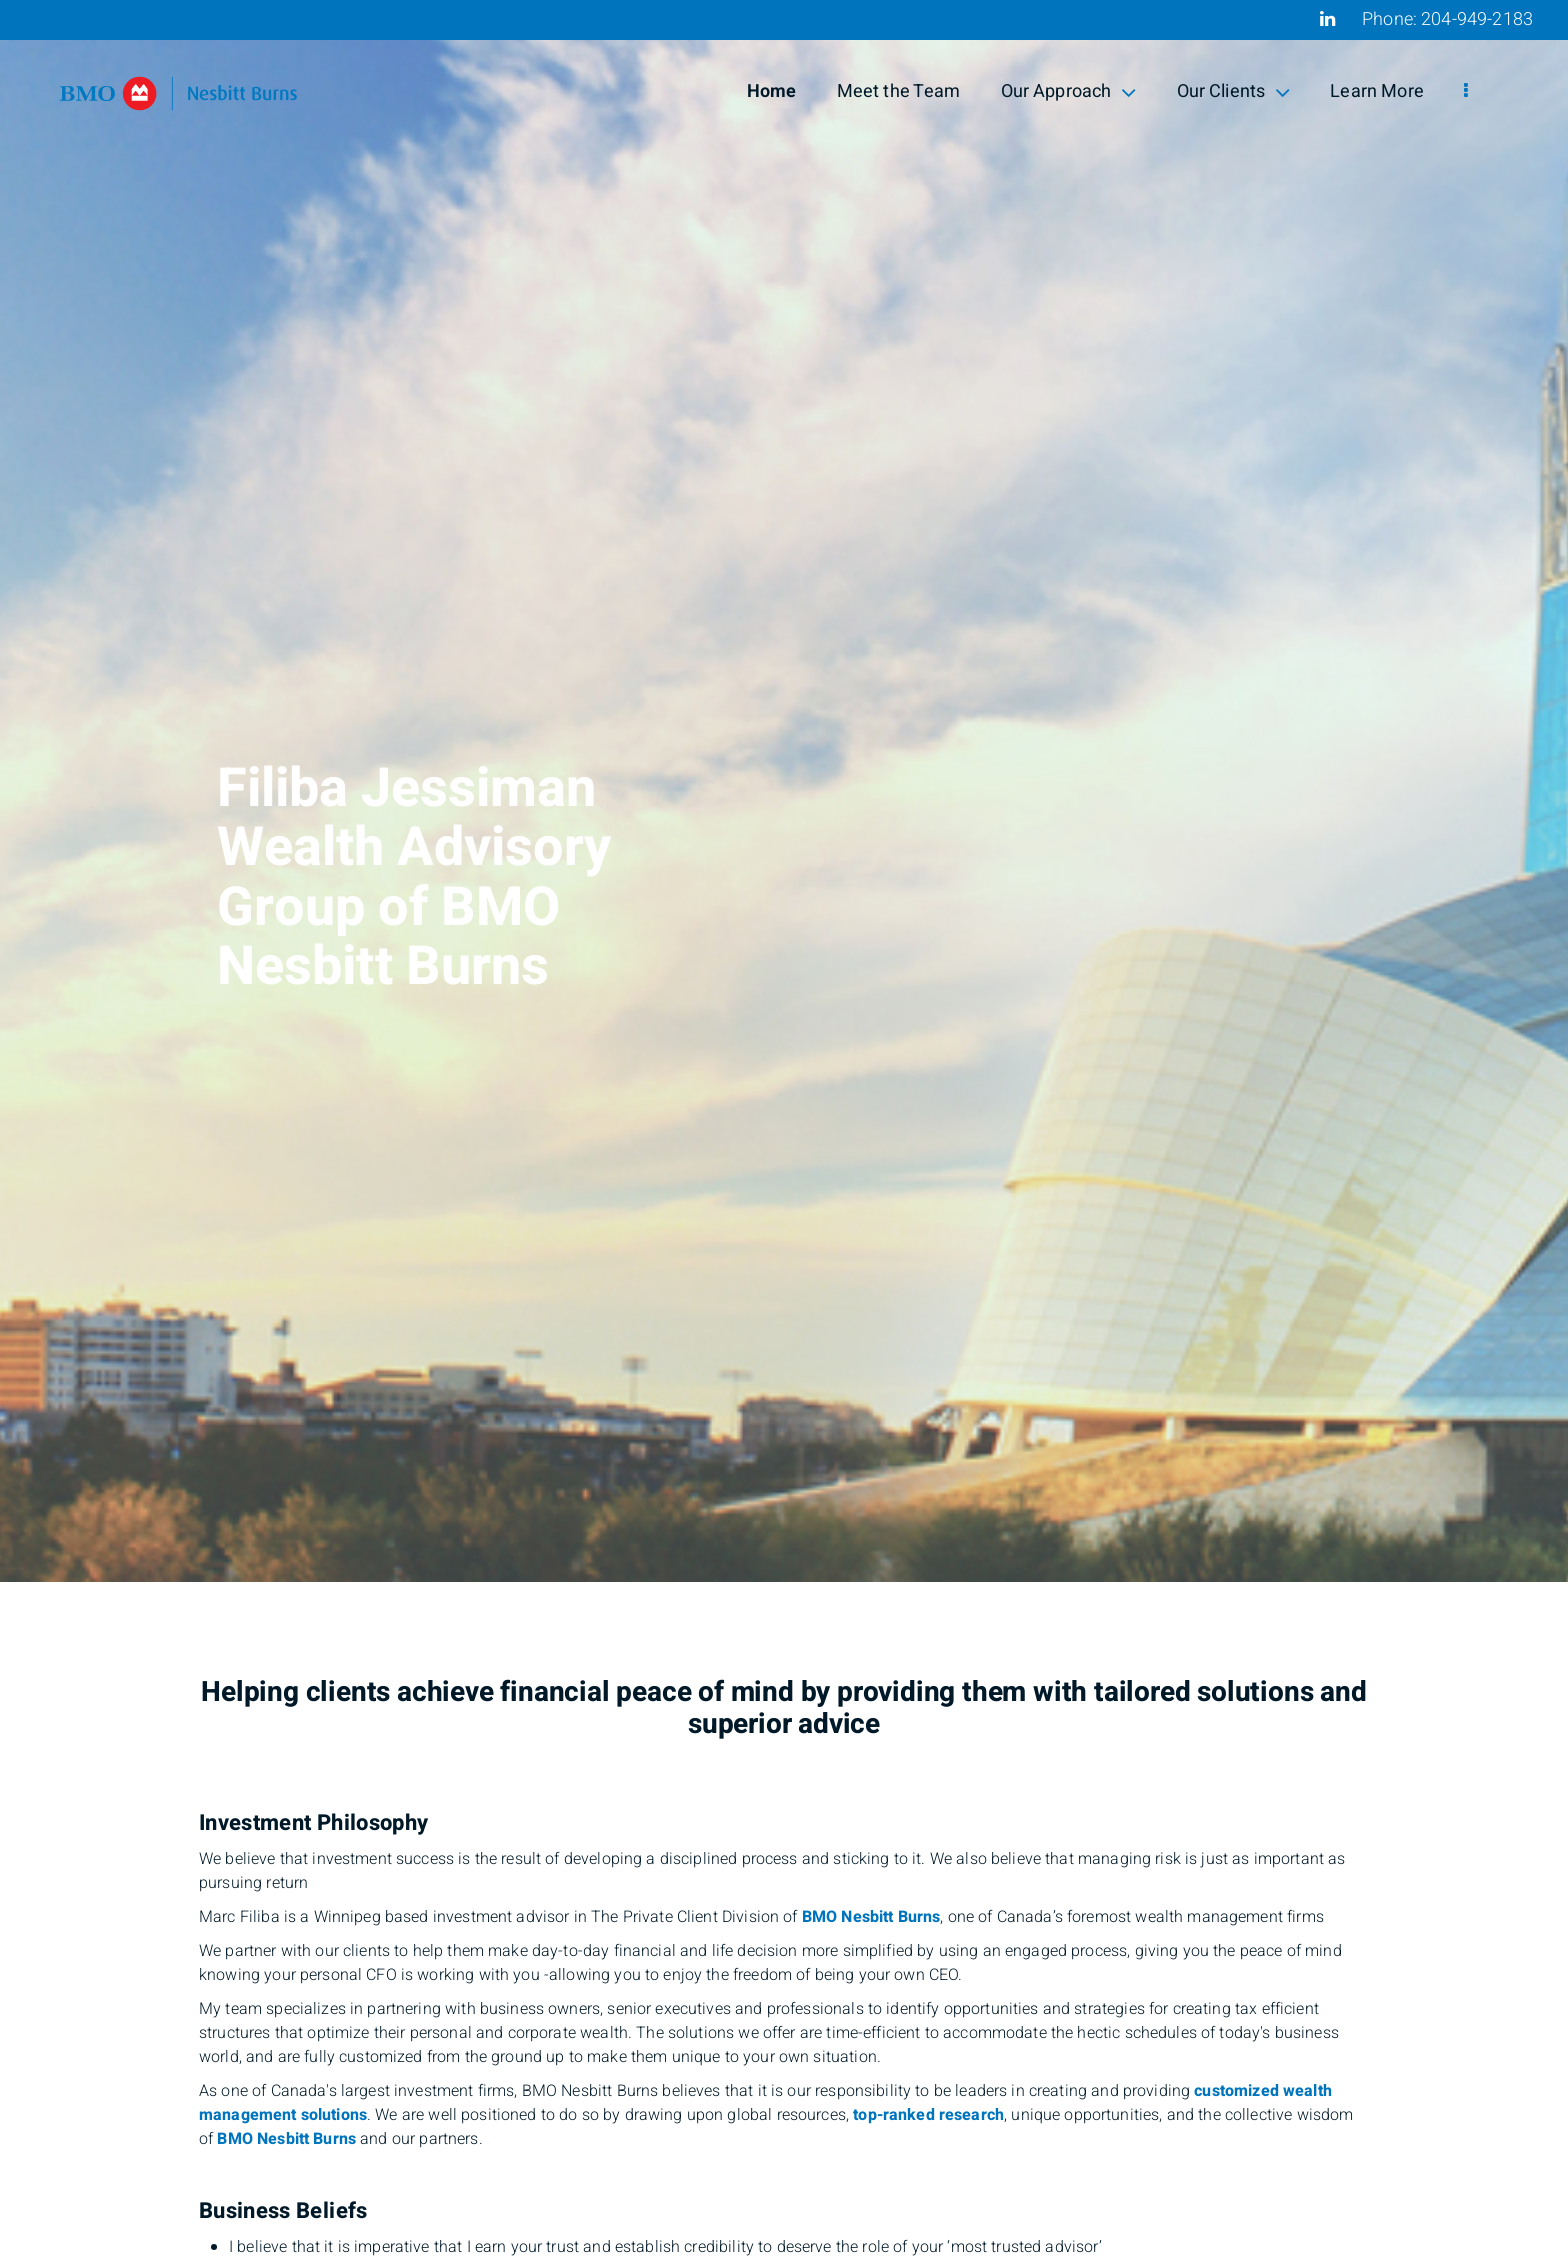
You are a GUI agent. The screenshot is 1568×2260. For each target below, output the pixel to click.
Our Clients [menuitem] (1234, 91)
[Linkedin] (1327, 19)
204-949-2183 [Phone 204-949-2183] (1477, 19)
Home (772, 91)
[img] (784, 791)
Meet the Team (899, 91)
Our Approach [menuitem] (1069, 91)
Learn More (1377, 91)
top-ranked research (928, 2115)
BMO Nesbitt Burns (871, 1917)
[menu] (1466, 92)
